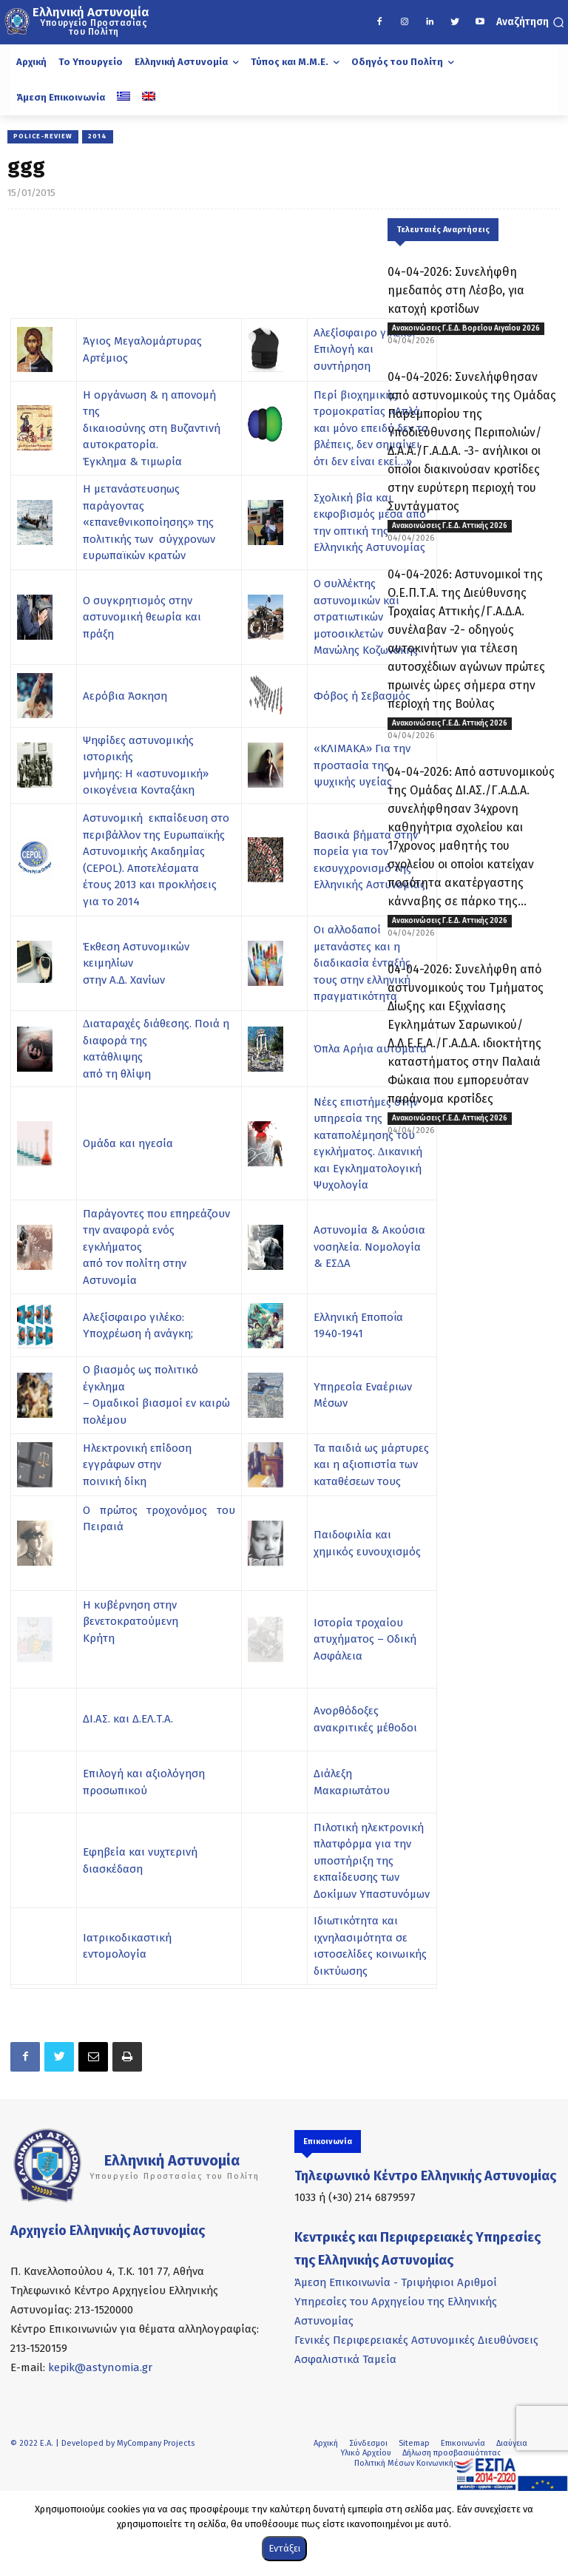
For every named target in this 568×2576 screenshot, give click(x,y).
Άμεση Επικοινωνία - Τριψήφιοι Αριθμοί (395, 2282)
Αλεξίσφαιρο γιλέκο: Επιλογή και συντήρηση (364, 349)
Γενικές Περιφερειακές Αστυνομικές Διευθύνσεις (416, 2340)
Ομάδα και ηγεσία (128, 1143)
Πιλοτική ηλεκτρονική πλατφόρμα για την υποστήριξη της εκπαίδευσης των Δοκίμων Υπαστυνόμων (372, 1861)
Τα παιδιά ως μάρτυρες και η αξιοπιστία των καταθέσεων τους (371, 1464)
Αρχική (326, 2443)
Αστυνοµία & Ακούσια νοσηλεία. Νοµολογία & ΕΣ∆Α (369, 1246)
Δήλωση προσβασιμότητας (451, 2453)
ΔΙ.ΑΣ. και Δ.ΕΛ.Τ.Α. (128, 1718)
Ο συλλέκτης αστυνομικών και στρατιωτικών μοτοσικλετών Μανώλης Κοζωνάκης (366, 617)
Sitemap (414, 2443)
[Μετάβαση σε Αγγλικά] (148, 97)
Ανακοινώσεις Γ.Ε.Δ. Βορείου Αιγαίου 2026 (466, 328)
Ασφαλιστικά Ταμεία (345, 2359)
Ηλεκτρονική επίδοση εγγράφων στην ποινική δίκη (137, 1464)
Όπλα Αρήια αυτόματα (370, 1048)
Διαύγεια (511, 2443)
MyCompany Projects (156, 2443)
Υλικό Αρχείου (365, 2453)
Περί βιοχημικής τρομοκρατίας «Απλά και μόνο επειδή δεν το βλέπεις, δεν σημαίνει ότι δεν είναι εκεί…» (371, 428)
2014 (97, 136)
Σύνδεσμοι (368, 2443)
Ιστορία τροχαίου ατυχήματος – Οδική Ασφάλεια (365, 1639)
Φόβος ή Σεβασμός (362, 696)
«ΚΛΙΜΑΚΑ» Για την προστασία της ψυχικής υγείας (362, 765)
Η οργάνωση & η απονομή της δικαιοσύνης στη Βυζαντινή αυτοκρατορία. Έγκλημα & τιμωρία (151, 428)
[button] (530, 22)
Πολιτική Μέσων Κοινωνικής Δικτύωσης (426, 2463)
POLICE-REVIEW (42, 136)
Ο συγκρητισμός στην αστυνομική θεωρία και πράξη (142, 617)
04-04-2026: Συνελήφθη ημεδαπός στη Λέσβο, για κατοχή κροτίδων (456, 290)
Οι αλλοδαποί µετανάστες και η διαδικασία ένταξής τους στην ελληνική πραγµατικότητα (362, 963)
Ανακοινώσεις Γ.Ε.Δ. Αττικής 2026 (449, 525)
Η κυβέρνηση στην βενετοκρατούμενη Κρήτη (130, 1621)
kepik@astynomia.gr (100, 2367)
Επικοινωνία (463, 2443)
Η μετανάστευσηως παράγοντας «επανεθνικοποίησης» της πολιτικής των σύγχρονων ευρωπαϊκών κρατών (149, 522)
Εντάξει (284, 2548)
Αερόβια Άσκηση (125, 696)
